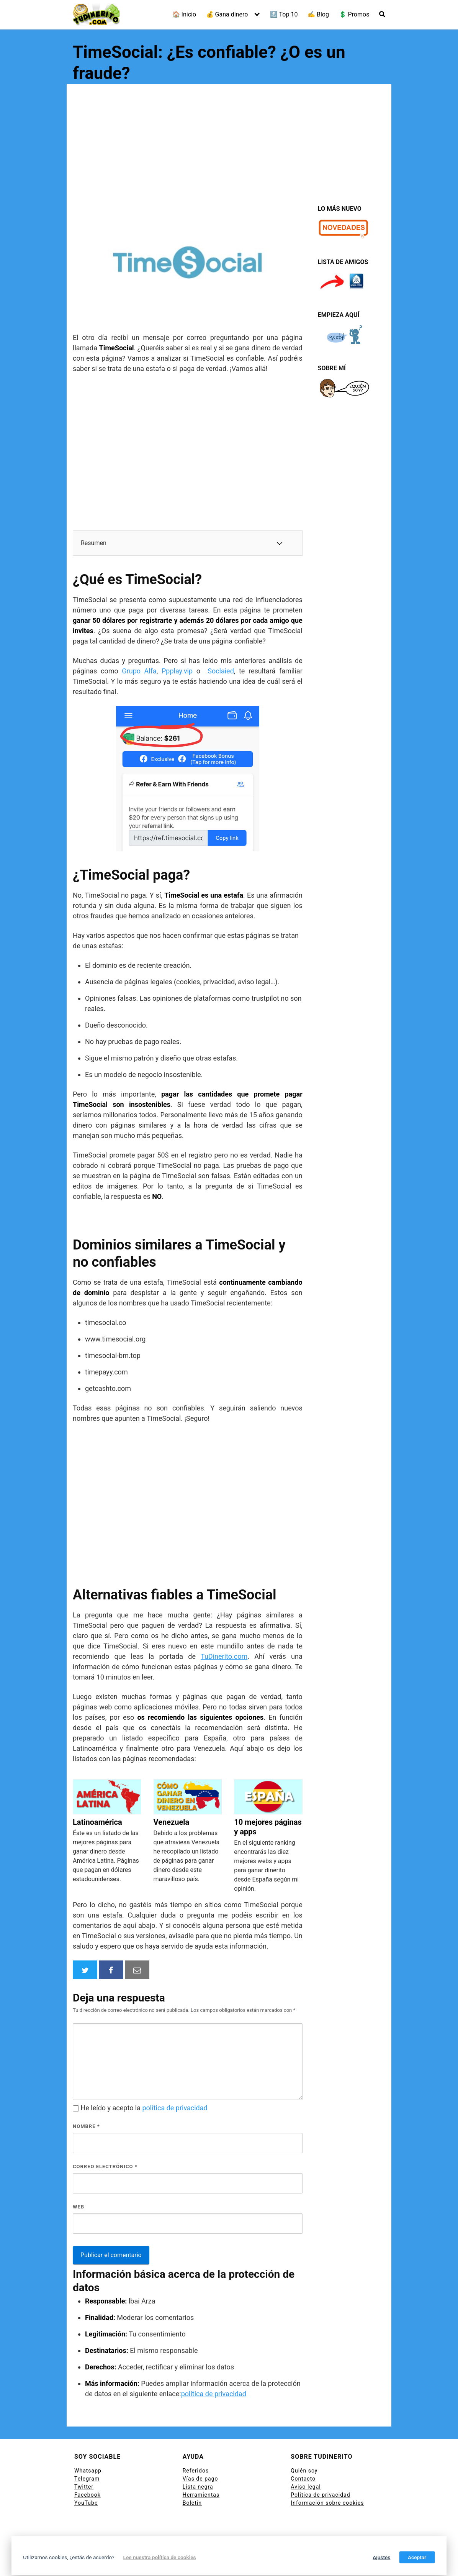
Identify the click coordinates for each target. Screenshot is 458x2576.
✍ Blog (318, 14)
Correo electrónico (105, 2166)
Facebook (87, 2495)
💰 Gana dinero (227, 14)
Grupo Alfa (139, 671)
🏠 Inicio (184, 14)
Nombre (86, 2126)
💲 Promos (354, 14)
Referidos (196, 2471)
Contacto (303, 2479)
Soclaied (221, 671)
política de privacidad (175, 2108)
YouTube (86, 2503)
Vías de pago (200, 2479)
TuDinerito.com (224, 1656)
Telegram (87, 2479)
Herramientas (201, 2495)
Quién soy (304, 2471)
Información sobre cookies (327, 2503)
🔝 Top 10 (284, 14)
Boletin (192, 2503)
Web (78, 2207)
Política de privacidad (320, 2495)
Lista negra (198, 2487)
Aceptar (417, 2557)
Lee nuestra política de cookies (159, 2557)
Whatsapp (87, 2471)
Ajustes (381, 2557)
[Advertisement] (229, 147)
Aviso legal (306, 2487)
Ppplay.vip (177, 671)
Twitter (83, 2487)
